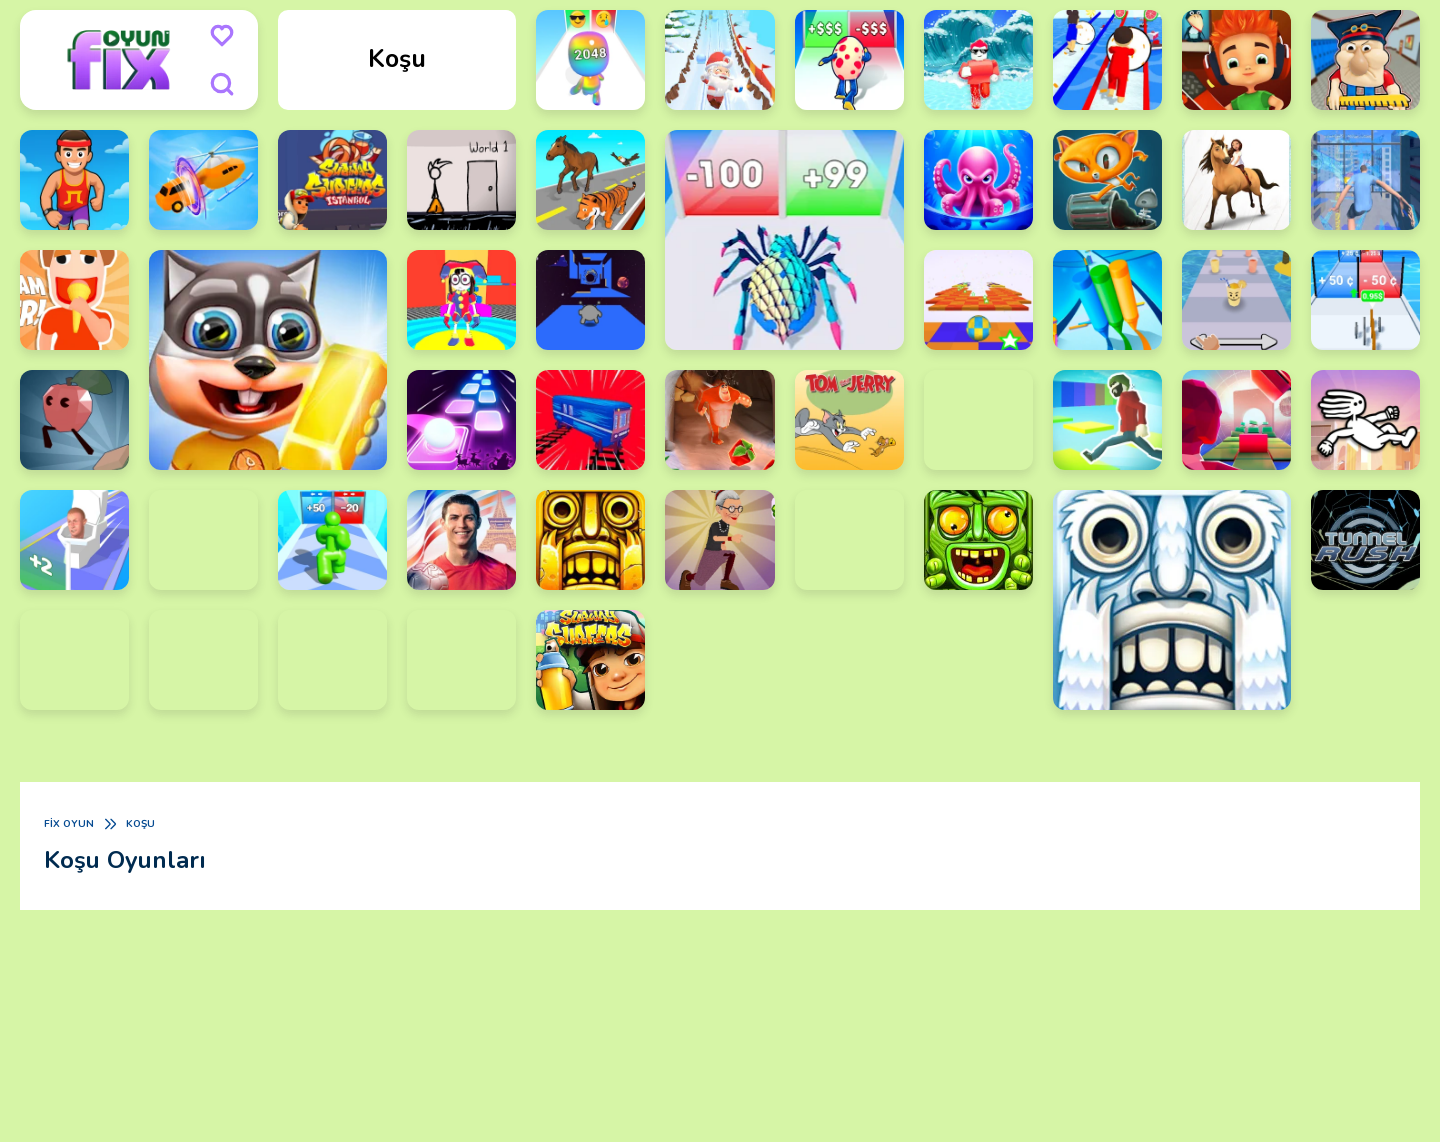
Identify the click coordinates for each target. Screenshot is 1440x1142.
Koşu (140, 824)
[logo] (119, 60)
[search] (222, 84)
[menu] (222, 36)
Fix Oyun (69, 824)
